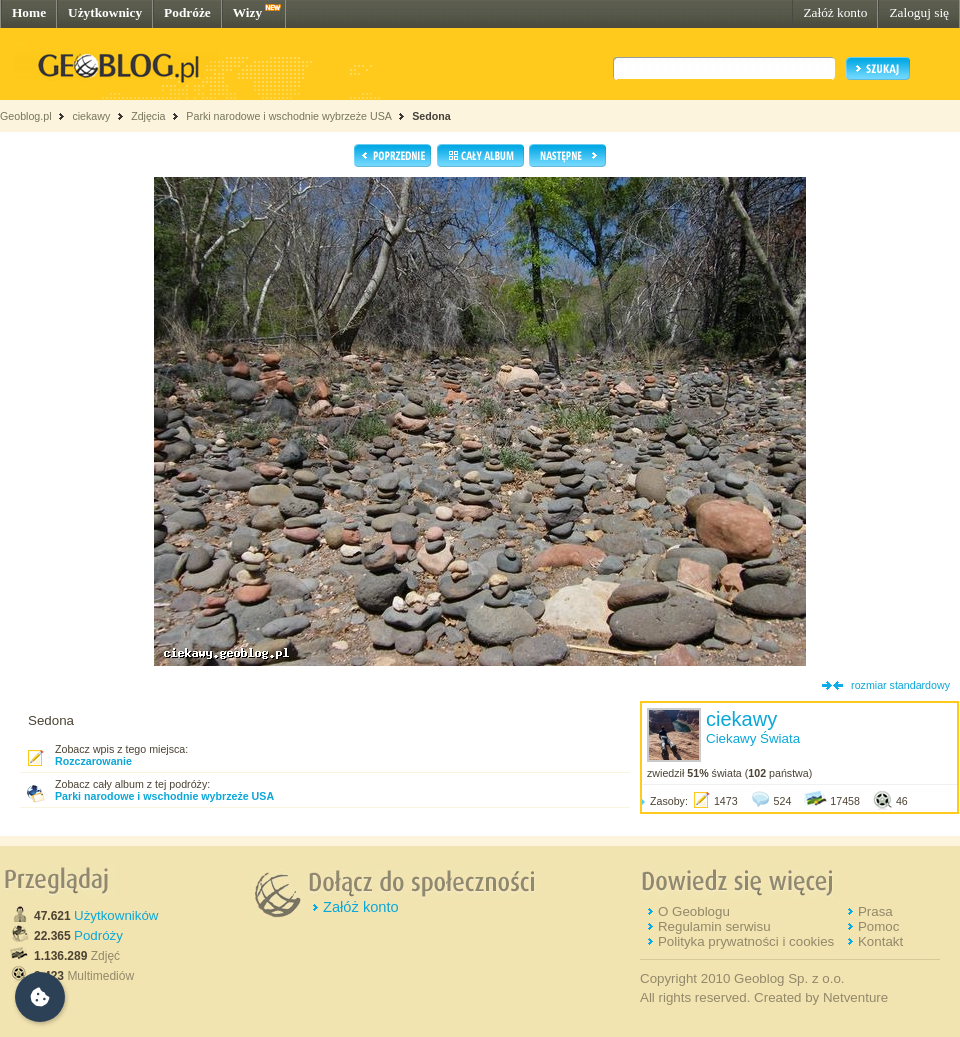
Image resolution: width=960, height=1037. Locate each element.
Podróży (98, 935)
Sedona (431, 116)
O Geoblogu (694, 911)
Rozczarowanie (93, 761)
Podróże (187, 12)
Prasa (875, 911)
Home (29, 12)
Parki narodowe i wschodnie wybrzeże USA (290, 116)
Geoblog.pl (26, 116)
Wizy (247, 12)
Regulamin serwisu (714, 926)
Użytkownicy (105, 12)
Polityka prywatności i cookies (746, 941)
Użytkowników (116, 915)
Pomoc (878, 926)
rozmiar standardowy (900, 685)
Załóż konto (835, 12)
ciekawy (91, 116)
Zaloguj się (919, 12)
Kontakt (880, 941)
